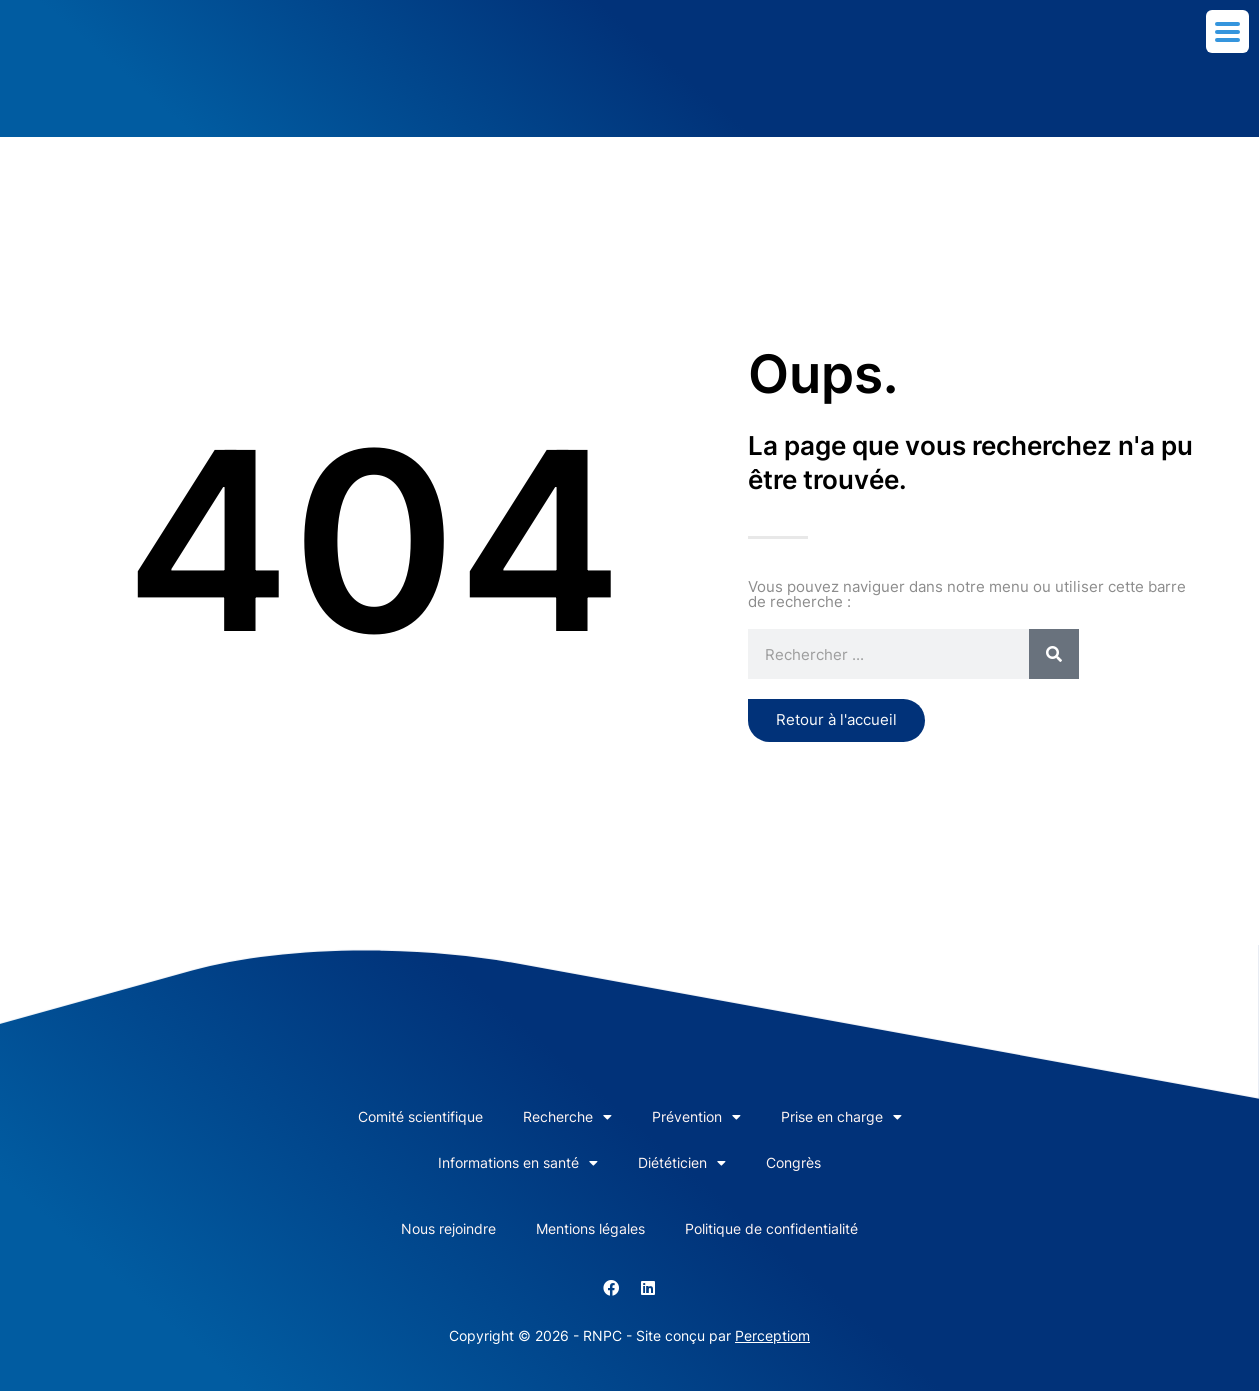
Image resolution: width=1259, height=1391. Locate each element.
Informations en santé (518, 1163)
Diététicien (682, 1163)
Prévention (696, 1117)
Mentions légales (590, 1228)
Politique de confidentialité (771, 1228)
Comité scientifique (420, 1116)
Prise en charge (841, 1117)
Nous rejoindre (448, 1228)
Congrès (793, 1162)
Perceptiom (772, 1335)
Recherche (567, 1117)
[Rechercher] (1054, 654)
